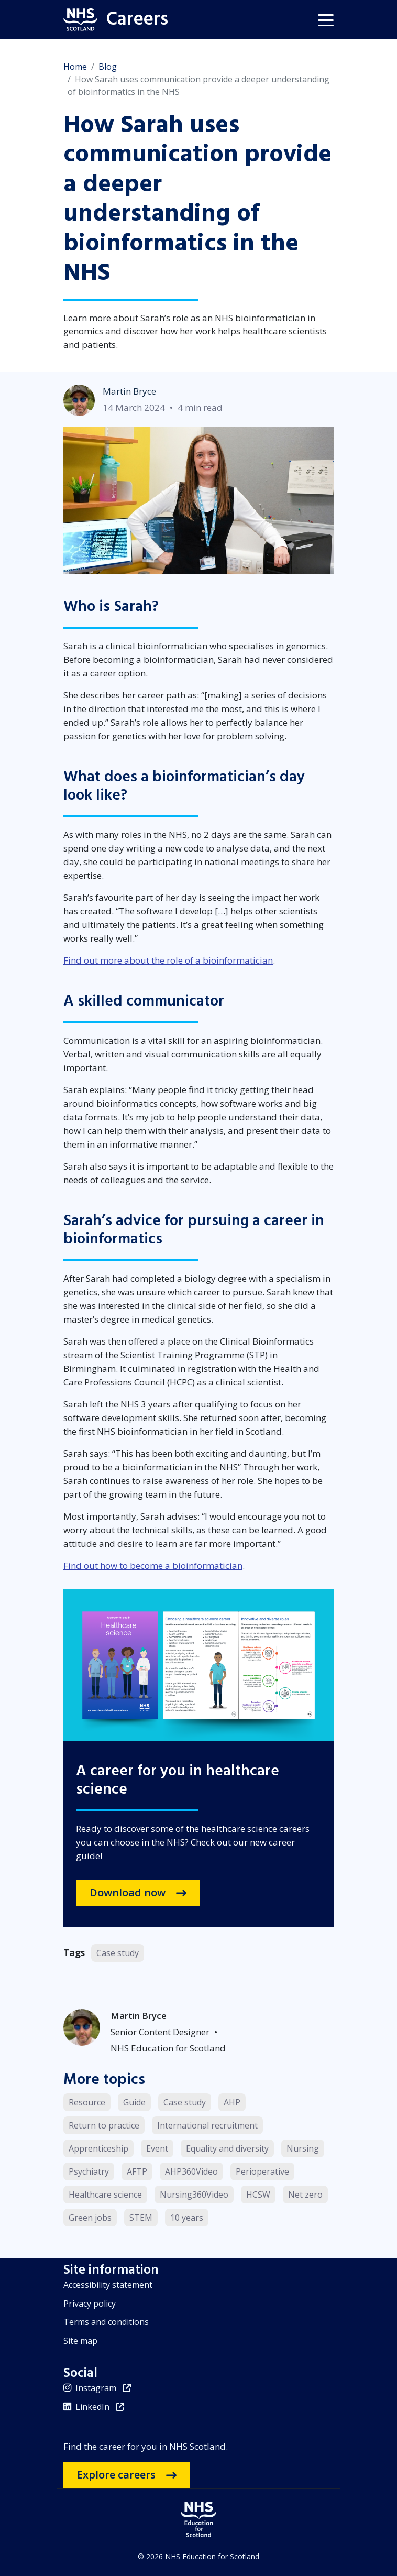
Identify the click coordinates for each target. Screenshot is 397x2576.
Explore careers (116, 2475)
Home (75, 66)
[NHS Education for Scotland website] (198, 2519)
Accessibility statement (107, 2284)
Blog (107, 66)
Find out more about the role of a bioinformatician (168, 960)
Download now (128, 1892)
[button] (326, 19)
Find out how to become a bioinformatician (152, 1565)
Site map (80, 2340)
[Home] (112, 19)
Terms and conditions (106, 2322)
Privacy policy (89, 2303)
